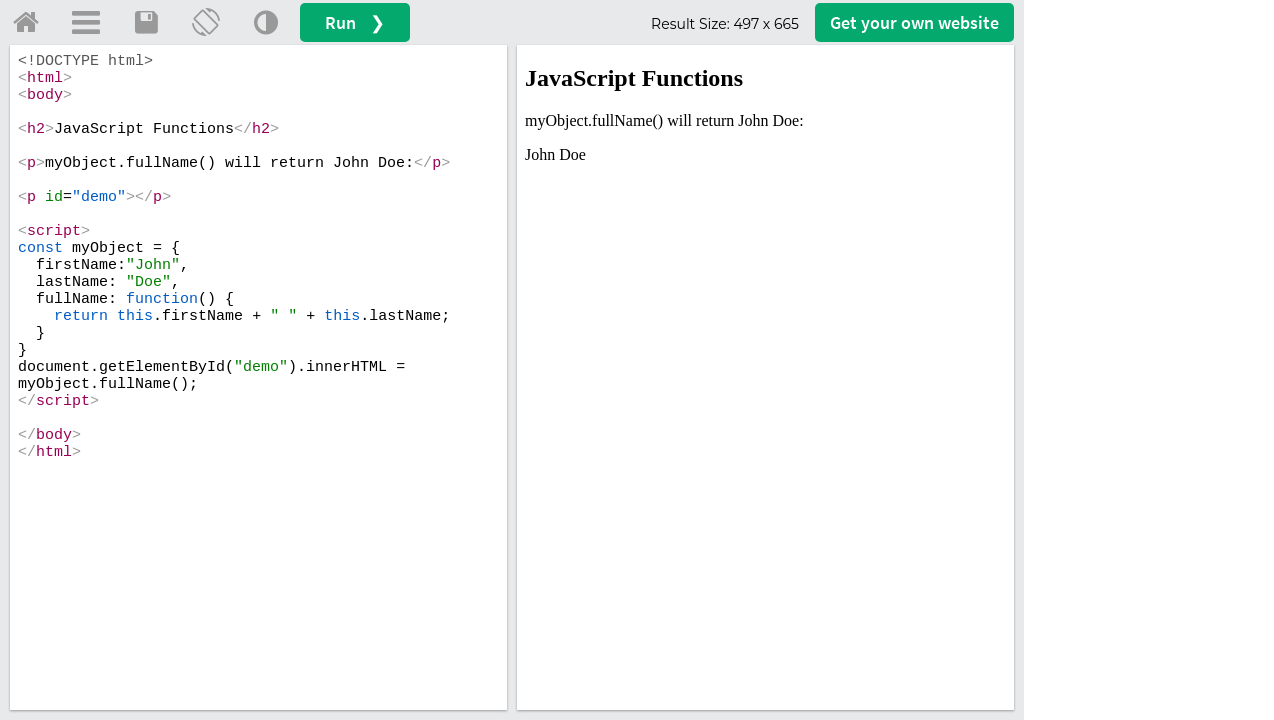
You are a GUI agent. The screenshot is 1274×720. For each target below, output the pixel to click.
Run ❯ (355, 22)
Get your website (914, 22)
